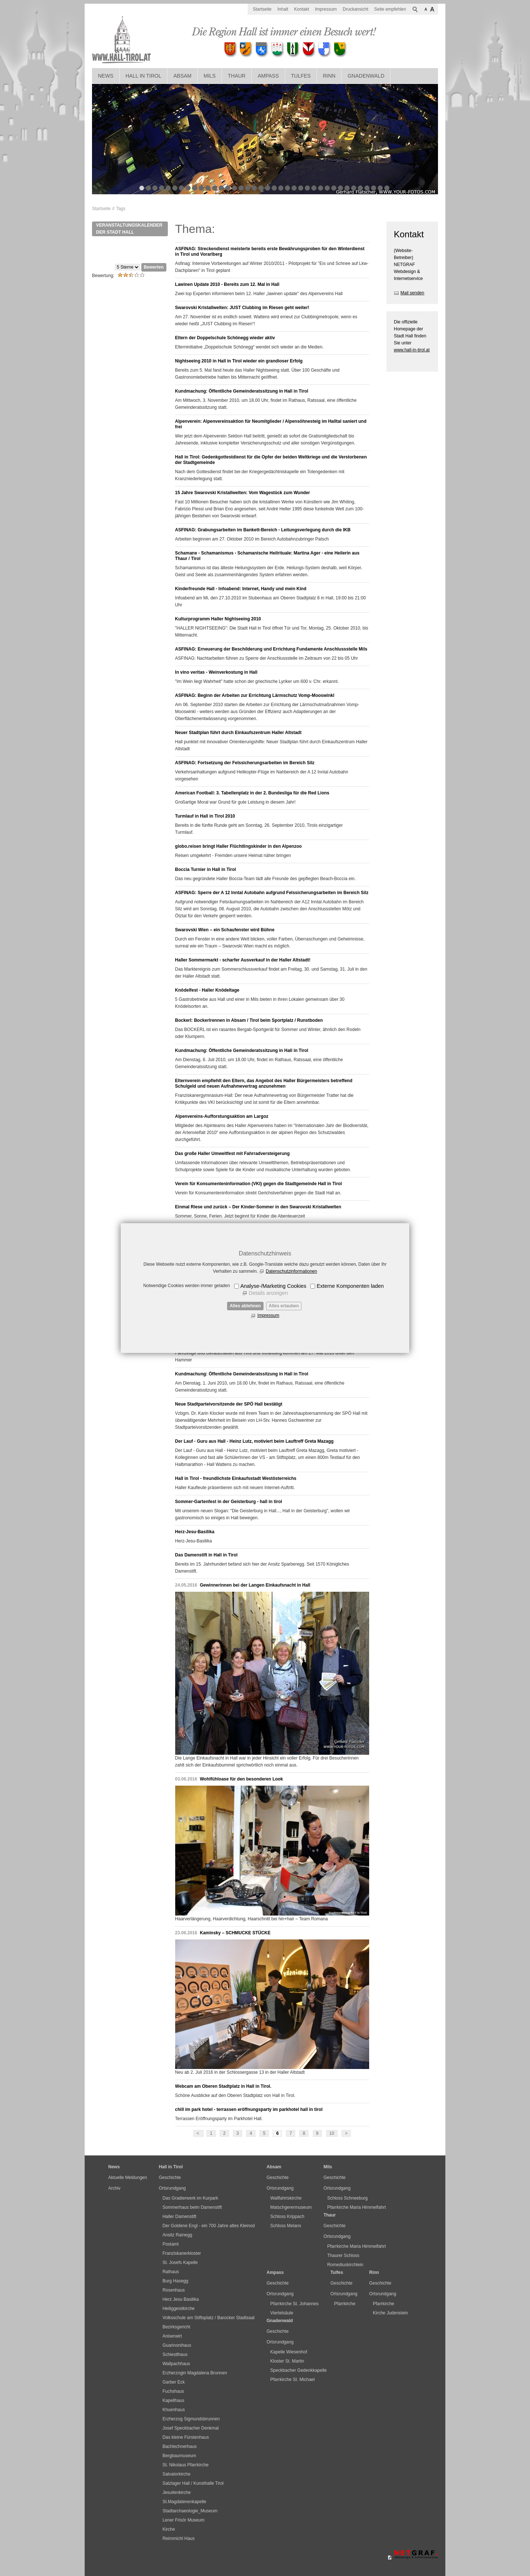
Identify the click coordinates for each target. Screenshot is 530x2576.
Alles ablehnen (245, 1305)
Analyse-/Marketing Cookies (273, 1286)
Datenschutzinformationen (291, 1271)
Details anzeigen (268, 1293)
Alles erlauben (284, 1305)
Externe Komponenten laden (350, 1286)
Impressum (268, 1315)
